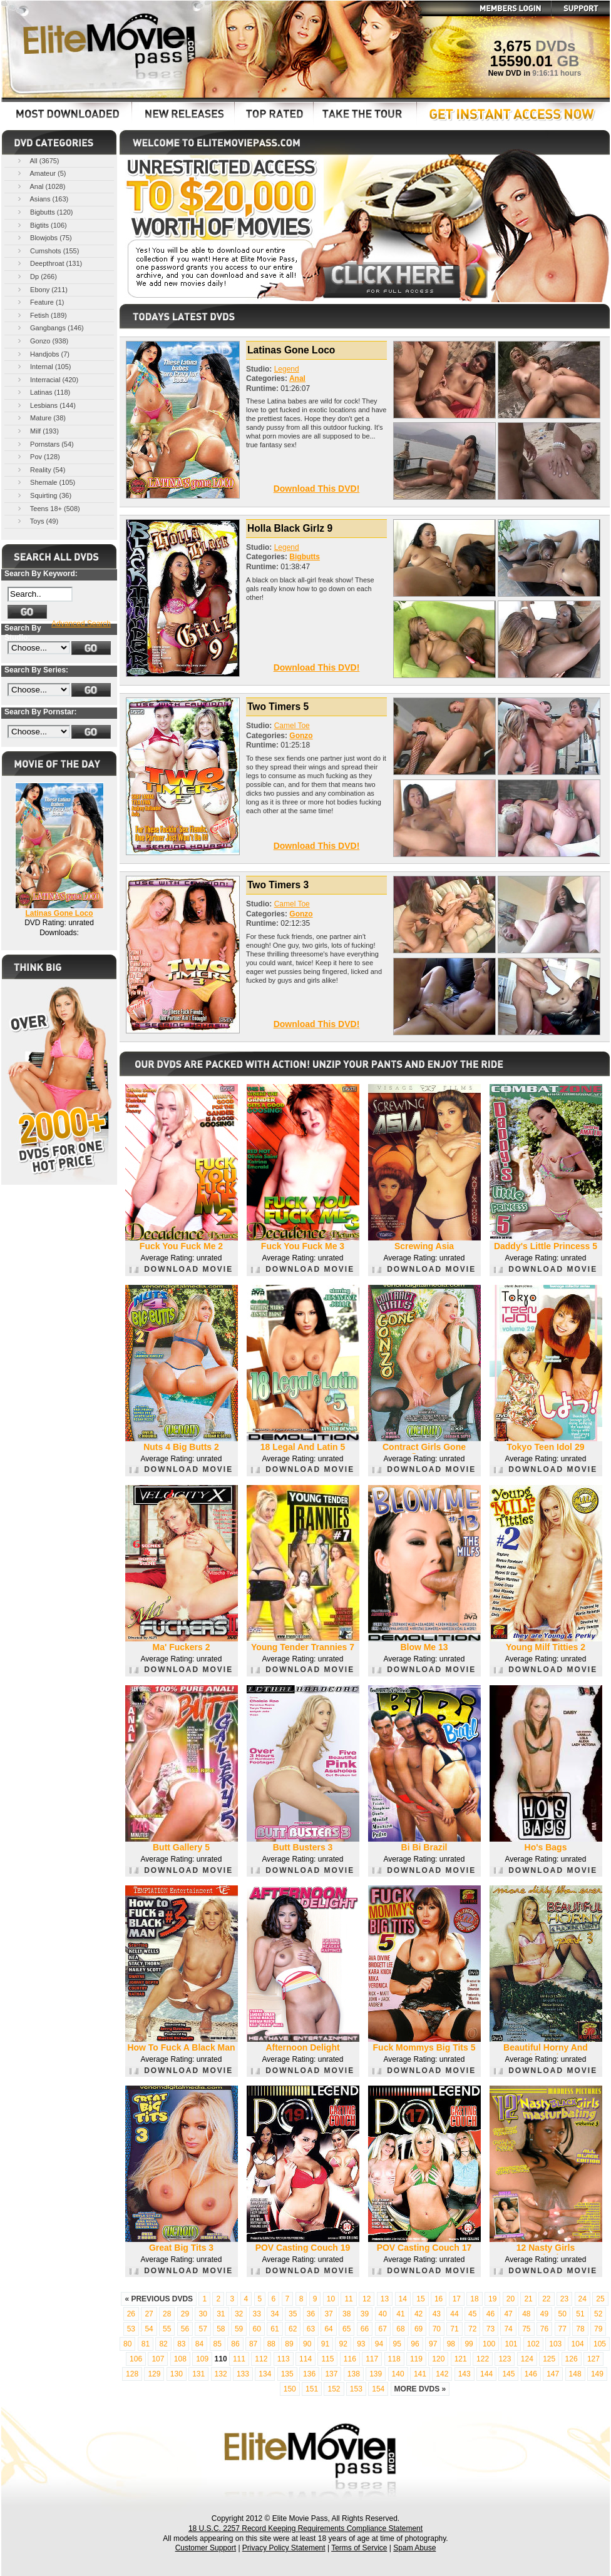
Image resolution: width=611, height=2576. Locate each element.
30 (202, 2314)
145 (508, 2374)
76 (544, 2329)
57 (202, 2329)
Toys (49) (37, 521)
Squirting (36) (43, 495)
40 (383, 2314)
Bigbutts (304, 556)
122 (482, 2359)
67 (383, 2329)
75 (526, 2329)
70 (437, 2329)
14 (403, 2299)
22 (546, 2299)
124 (527, 2359)
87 (253, 2344)
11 (348, 2299)
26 (131, 2314)
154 (378, 2389)
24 (582, 2299)
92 (343, 2344)
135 (287, 2374)
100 (489, 2344)
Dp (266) (36, 276)
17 (457, 2299)
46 (490, 2314)
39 (365, 2314)
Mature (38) (41, 417)
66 (365, 2329)
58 (221, 2329)
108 (180, 2359)
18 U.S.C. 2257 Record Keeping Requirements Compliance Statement (305, 2528)
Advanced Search (81, 623)
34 (274, 2314)
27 (149, 2314)
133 (243, 2374)
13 (385, 2299)
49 (544, 2314)
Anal (297, 378)
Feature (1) (40, 302)
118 (394, 2359)
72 (472, 2329)
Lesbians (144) (46, 405)
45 (472, 2314)
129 (154, 2374)
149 (597, 2374)
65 (346, 2329)
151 (312, 2389)
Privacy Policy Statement (284, 2547)
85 (217, 2344)
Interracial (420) (47, 379)
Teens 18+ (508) (48, 508)
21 (528, 2299)
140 (398, 2374)
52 (598, 2314)
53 (131, 2329)
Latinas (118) (43, 392)
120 (438, 2359)
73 (490, 2329)
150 (290, 2389)
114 (305, 2359)
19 (492, 2299)
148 (575, 2374)
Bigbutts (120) (44, 212)
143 (464, 2374)
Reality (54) (40, 469)
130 (176, 2374)
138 (353, 2374)
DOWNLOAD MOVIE (181, 1269)
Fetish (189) (41, 315)
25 (600, 2299)
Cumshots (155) (47, 250)
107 (157, 2359)
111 (239, 2359)
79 (598, 2329)
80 (127, 2344)
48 (526, 2314)
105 (599, 2344)
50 (562, 2314)
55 (167, 2329)
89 (289, 2344)
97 (433, 2344)
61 (274, 2329)
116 (350, 2359)
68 (400, 2329)
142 (442, 2374)
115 (327, 2359)
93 (361, 2344)
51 (580, 2314)
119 (416, 2359)
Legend (286, 369)
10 (331, 2299)
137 (331, 2374)
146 (531, 2374)
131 (198, 2374)
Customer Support (205, 2547)
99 (469, 2344)
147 (553, 2374)
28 (167, 2314)
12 (366, 2299)
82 (163, 2344)
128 (132, 2374)
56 (185, 2329)
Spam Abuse (414, 2547)
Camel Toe (292, 725)
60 (257, 2329)
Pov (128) (38, 456)
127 (593, 2359)
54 (149, 2329)
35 (293, 2314)
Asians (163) (42, 199)
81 (145, 2344)
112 (261, 2359)
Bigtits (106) (41, 225)
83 (181, 2344)
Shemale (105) (45, 482)
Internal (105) (43, 366)
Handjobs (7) (42, 354)
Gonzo (300, 735)
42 (418, 2314)
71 (454, 2329)
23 (564, 2299)
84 (199, 2344)
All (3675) (37, 160)
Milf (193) (37, 431)
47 (508, 2314)
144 (486, 2374)
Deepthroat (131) (49, 263)
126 (571, 2359)
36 (311, 2314)
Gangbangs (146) (50, 327)
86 (235, 2344)
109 (202, 2359)
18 (474, 2299)
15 (420, 2299)
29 (185, 2314)
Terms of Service (359, 2547)
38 (346, 2314)
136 (309, 2374)
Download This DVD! (317, 489)
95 (397, 2344)
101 (511, 2344)
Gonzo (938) (42, 341)
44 (454, 2314)
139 (375, 2374)
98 (451, 2344)
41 (400, 2314)
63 (311, 2329)
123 (504, 2359)
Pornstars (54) (45, 444)
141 (420, 2374)
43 (437, 2314)
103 (555, 2344)
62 (293, 2329)
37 (328, 2314)
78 (580, 2329)
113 (283, 2359)
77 (562, 2329)
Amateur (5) (41, 173)
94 (379, 2344)
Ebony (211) (42, 289)
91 (325, 2344)
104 (578, 2344)
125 (549, 2359)
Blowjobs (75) (44, 237)
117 (372, 2359)
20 (510, 2299)
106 (136, 2359)
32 (239, 2314)
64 (328, 2329)
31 (221, 2314)
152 (333, 2389)
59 (239, 2329)
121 (460, 2359)
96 (415, 2344)
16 (438, 2299)
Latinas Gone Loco (59, 913)
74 (508, 2329)
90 (307, 2344)
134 (265, 2374)
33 (257, 2314)
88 (271, 2344)
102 (533, 2344)
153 (356, 2389)
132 (221, 2374)
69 (418, 2329)
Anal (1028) (40, 186)
